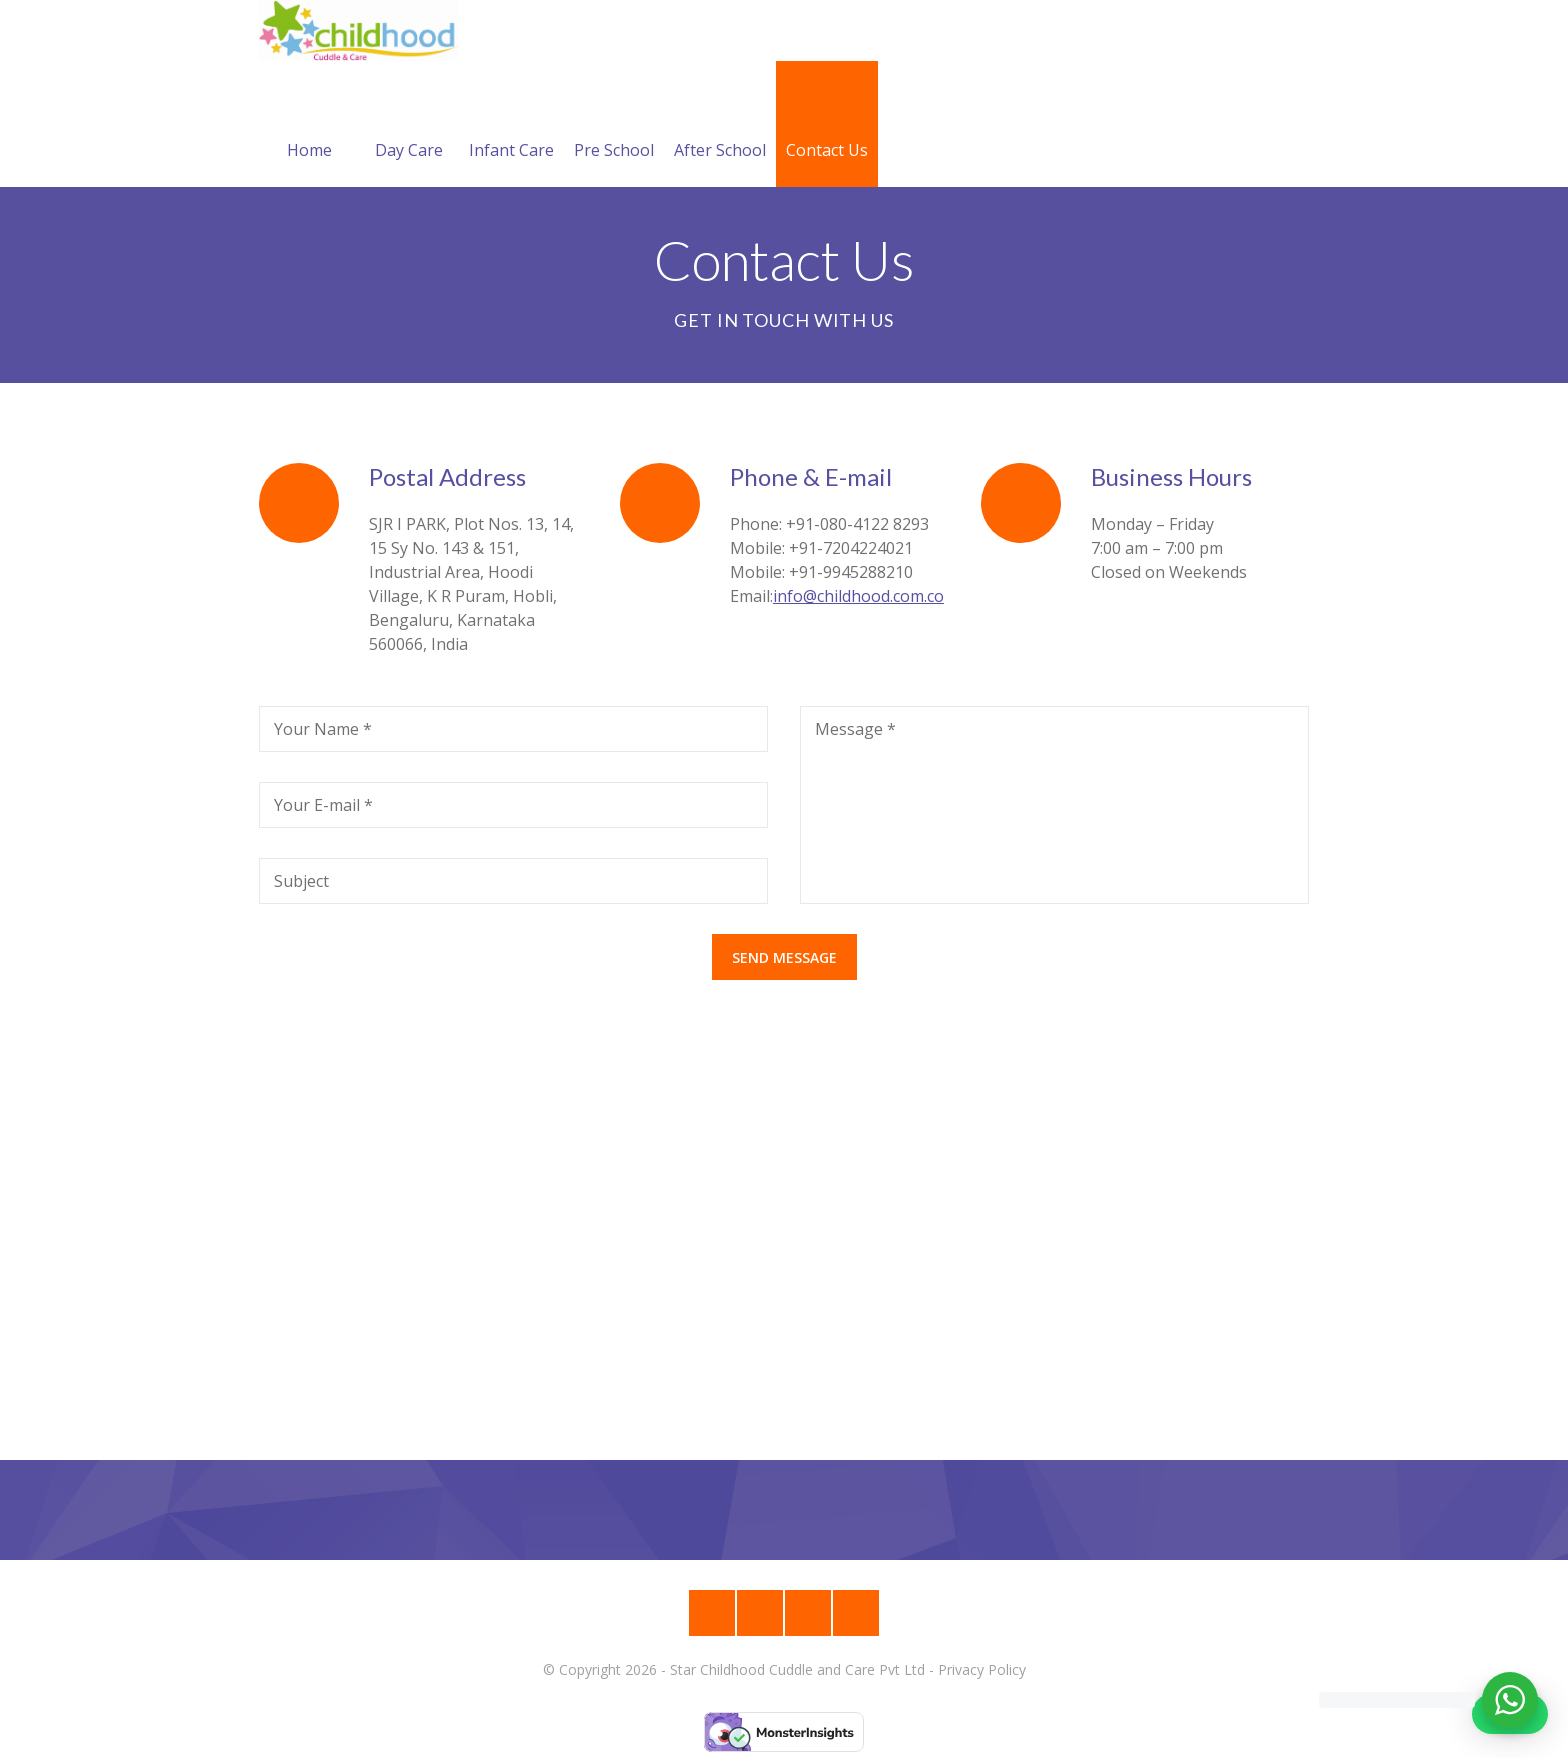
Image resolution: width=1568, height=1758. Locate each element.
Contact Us (827, 126)
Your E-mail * (323, 805)
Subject (301, 881)
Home (309, 126)
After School (720, 126)
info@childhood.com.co (858, 596)
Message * (855, 729)
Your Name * (323, 729)
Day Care (409, 126)
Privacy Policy (982, 1669)
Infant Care (511, 126)
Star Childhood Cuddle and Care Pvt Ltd (797, 1669)
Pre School (614, 126)
